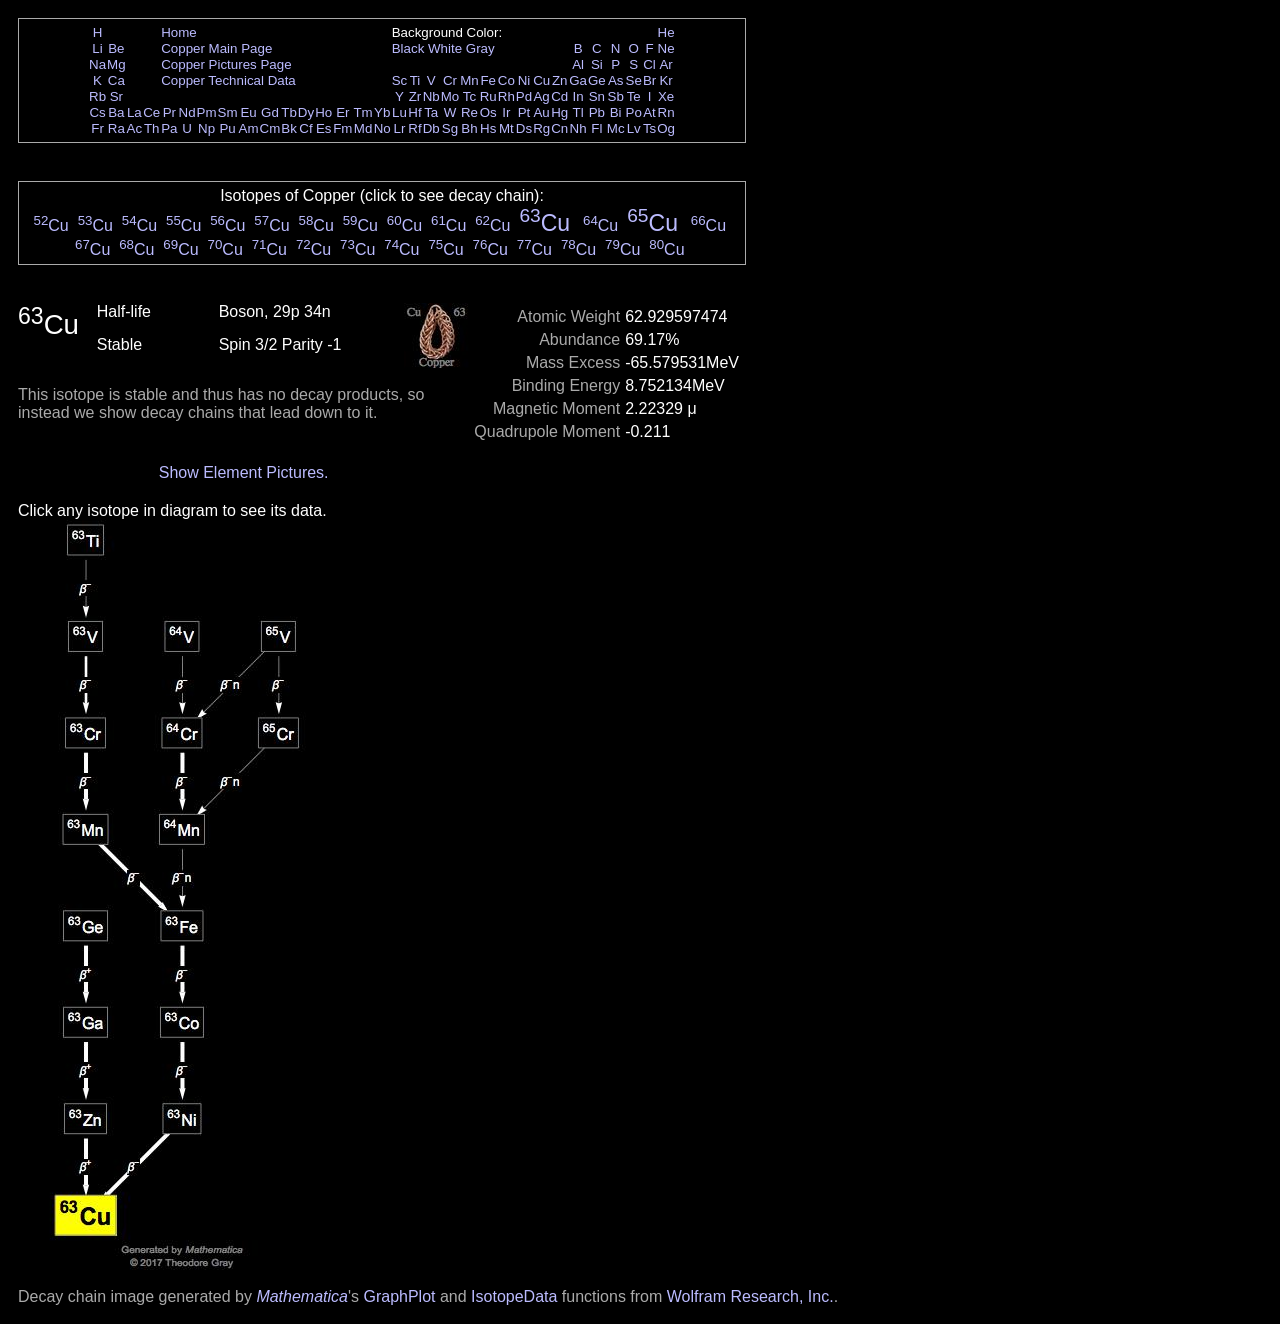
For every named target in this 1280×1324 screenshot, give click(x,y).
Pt (524, 112)
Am (249, 128)
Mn (469, 80)
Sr (116, 96)
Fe (488, 80)
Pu (227, 128)
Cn (559, 128)
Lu (399, 112)
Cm (270, 128)
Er (342, 112)
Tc (469, 96)
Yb (382, 112)
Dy (306, 112)
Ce (151, 112)
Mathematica (302, 1296)
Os (488, 112)
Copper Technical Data (228, 80)
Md (363, 128)
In (578, 96)
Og (666, 128)
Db (431, 128)
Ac (135, 128)
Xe (666, 96)
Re (469, 112)
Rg (541, 128)
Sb (616, 96)
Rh (506, 96)
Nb (431, 96)
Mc (616, 128)
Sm (228, 112)
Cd (559, 96)
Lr (400, 128)
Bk (289, 128)
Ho (323, 112)
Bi (616, 112)
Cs (97, 112)
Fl (596, 128)
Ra (116, 128)
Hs (488, 128)
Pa (169, 128)
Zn (560, 80)
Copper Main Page (216, 48)
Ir (506, 112)
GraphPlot (399, 1296)
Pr (169, 112)
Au (541, 112)
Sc (400, 80)
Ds (524, 128)
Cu (541, 80)
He (666, 32)
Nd (187, 112)
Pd (524, 96)
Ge (597, 80)
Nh (578, 128)
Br (649, 80)
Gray (480, 48)
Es (324, 128)
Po (634, 112)
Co (506, 80)
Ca (116, 80)
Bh (469, 128)
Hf (414, 112)
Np (206, 128)
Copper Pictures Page (226, 64)
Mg (116, 64)
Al (578, 64)
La (134, 112)
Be (116, 48)
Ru (488, 96)
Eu (248, 112)
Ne (666, 48)
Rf (414, 128)
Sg (450, 128)
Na (97, 64)
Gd (270, 112)
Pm (207, 112)
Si (597, 64)
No (382, 128)
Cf (305, 128)
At (649, 112)
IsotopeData (514, 1296)
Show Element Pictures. (244, 472)
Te (634, 96)
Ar (665, 64)
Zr (415, 96)
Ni (524, 80)
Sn (597, 96)
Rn (666, 112)
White (445, 48)
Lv (634, 128)
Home (179, 32)
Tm (362, 112)
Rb (97, 96)
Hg (559, 112)
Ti (415, 80)
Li (97, 48)
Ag (541, 96)
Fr (97, 128)
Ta (431, 112)
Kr (665, 80)
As (616, 80)
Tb (289, 112)
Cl (649, 64)
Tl (578, 112)
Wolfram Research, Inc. (750, 1296)
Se (634, 80)
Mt (506, 128)
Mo (450, 96)
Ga (578, 80)
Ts (649, 128)
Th (152, 128)
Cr (450, 80)
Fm (342, 128)
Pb (597, 112)
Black (408, 48)
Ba (116, 112)
